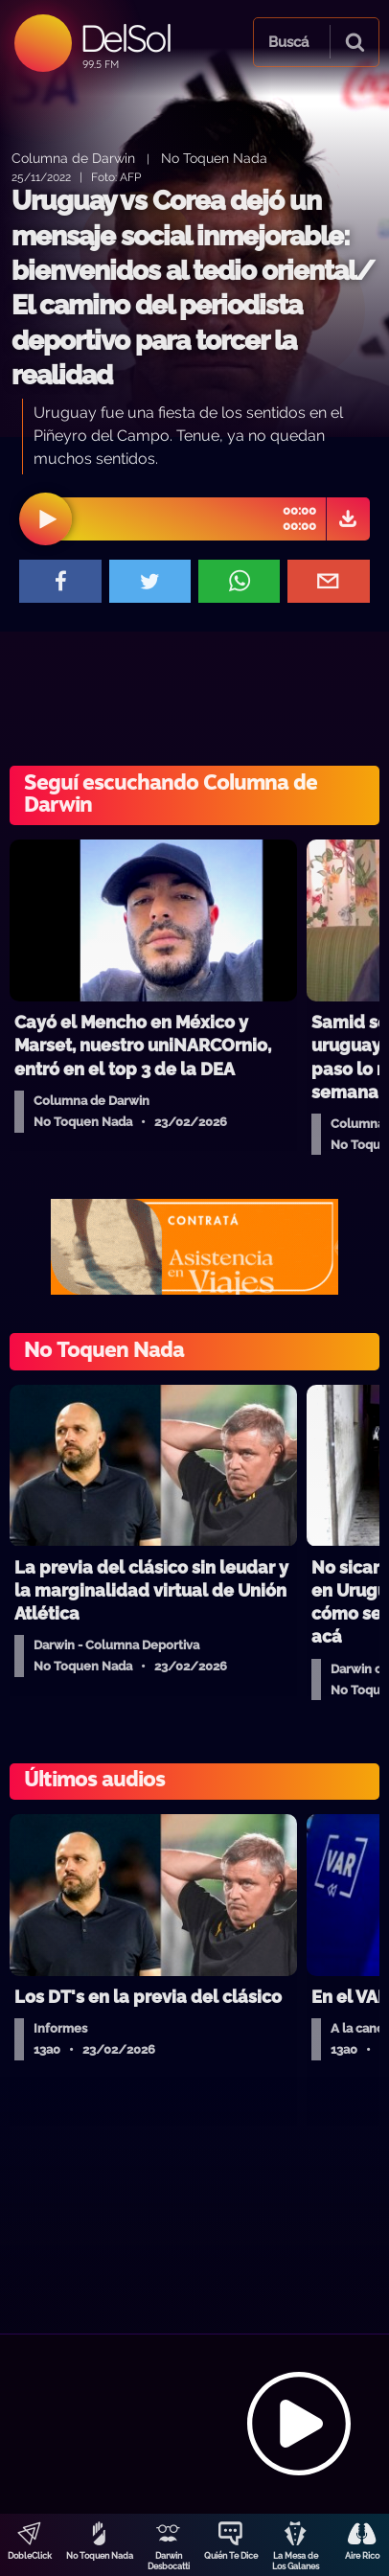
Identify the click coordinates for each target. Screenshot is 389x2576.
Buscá (288, 42)
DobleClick (30, 2556)
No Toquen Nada (99, 2556)
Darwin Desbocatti (169, 2561)
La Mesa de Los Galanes (295, 2561)
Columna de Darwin (73, 158)
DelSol (125, 38)
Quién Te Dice (231, 2556)
